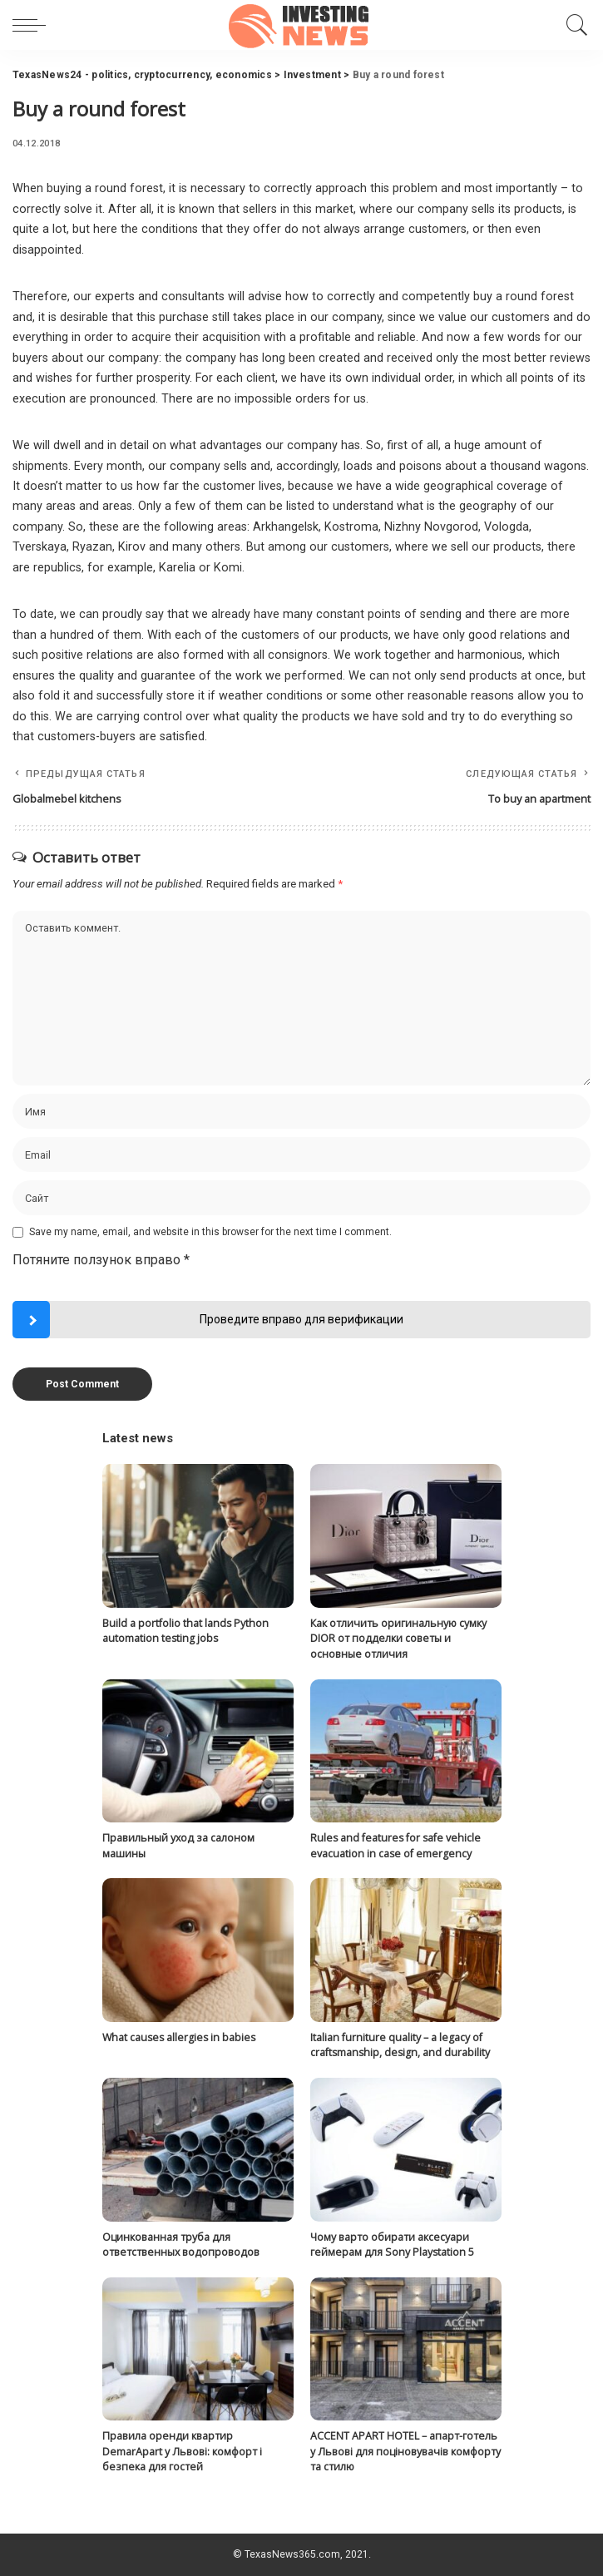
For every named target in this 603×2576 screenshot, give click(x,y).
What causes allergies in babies (178, 2037)
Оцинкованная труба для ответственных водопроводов (180, 2245)
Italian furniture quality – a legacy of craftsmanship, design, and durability (400, 2045)
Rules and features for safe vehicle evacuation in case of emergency (395, 1846)
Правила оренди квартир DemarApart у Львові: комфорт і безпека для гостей (182, 2451)
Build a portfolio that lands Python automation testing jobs (185, 1631)
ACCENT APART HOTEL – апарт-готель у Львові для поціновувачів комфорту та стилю (405, 2451)
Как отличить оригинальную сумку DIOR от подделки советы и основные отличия (398, 1638)
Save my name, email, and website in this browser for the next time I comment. (210, 1232)
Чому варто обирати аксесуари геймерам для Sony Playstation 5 (392, 2245)
